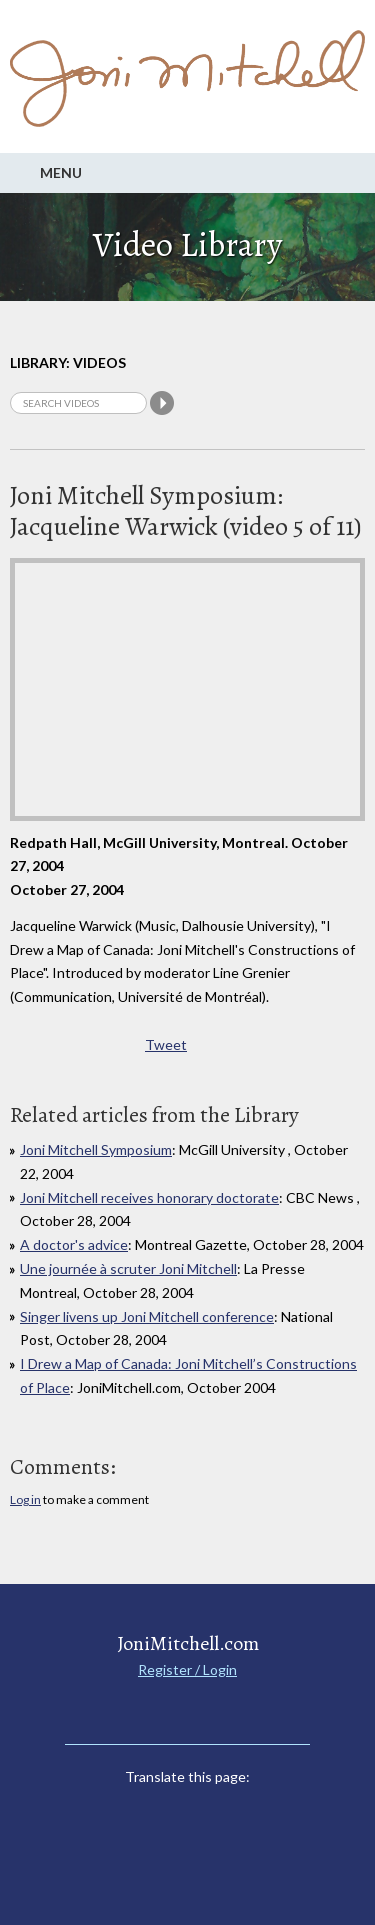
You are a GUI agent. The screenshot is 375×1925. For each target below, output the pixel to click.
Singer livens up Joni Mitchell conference (147, 1316)
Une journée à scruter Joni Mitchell (128, 1268)
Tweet (166, 1044)
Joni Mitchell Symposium (96, 1149)
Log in (25, 1499)
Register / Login (187, 1669)
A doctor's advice (74, 1244)
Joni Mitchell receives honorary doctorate (149, 1197)
